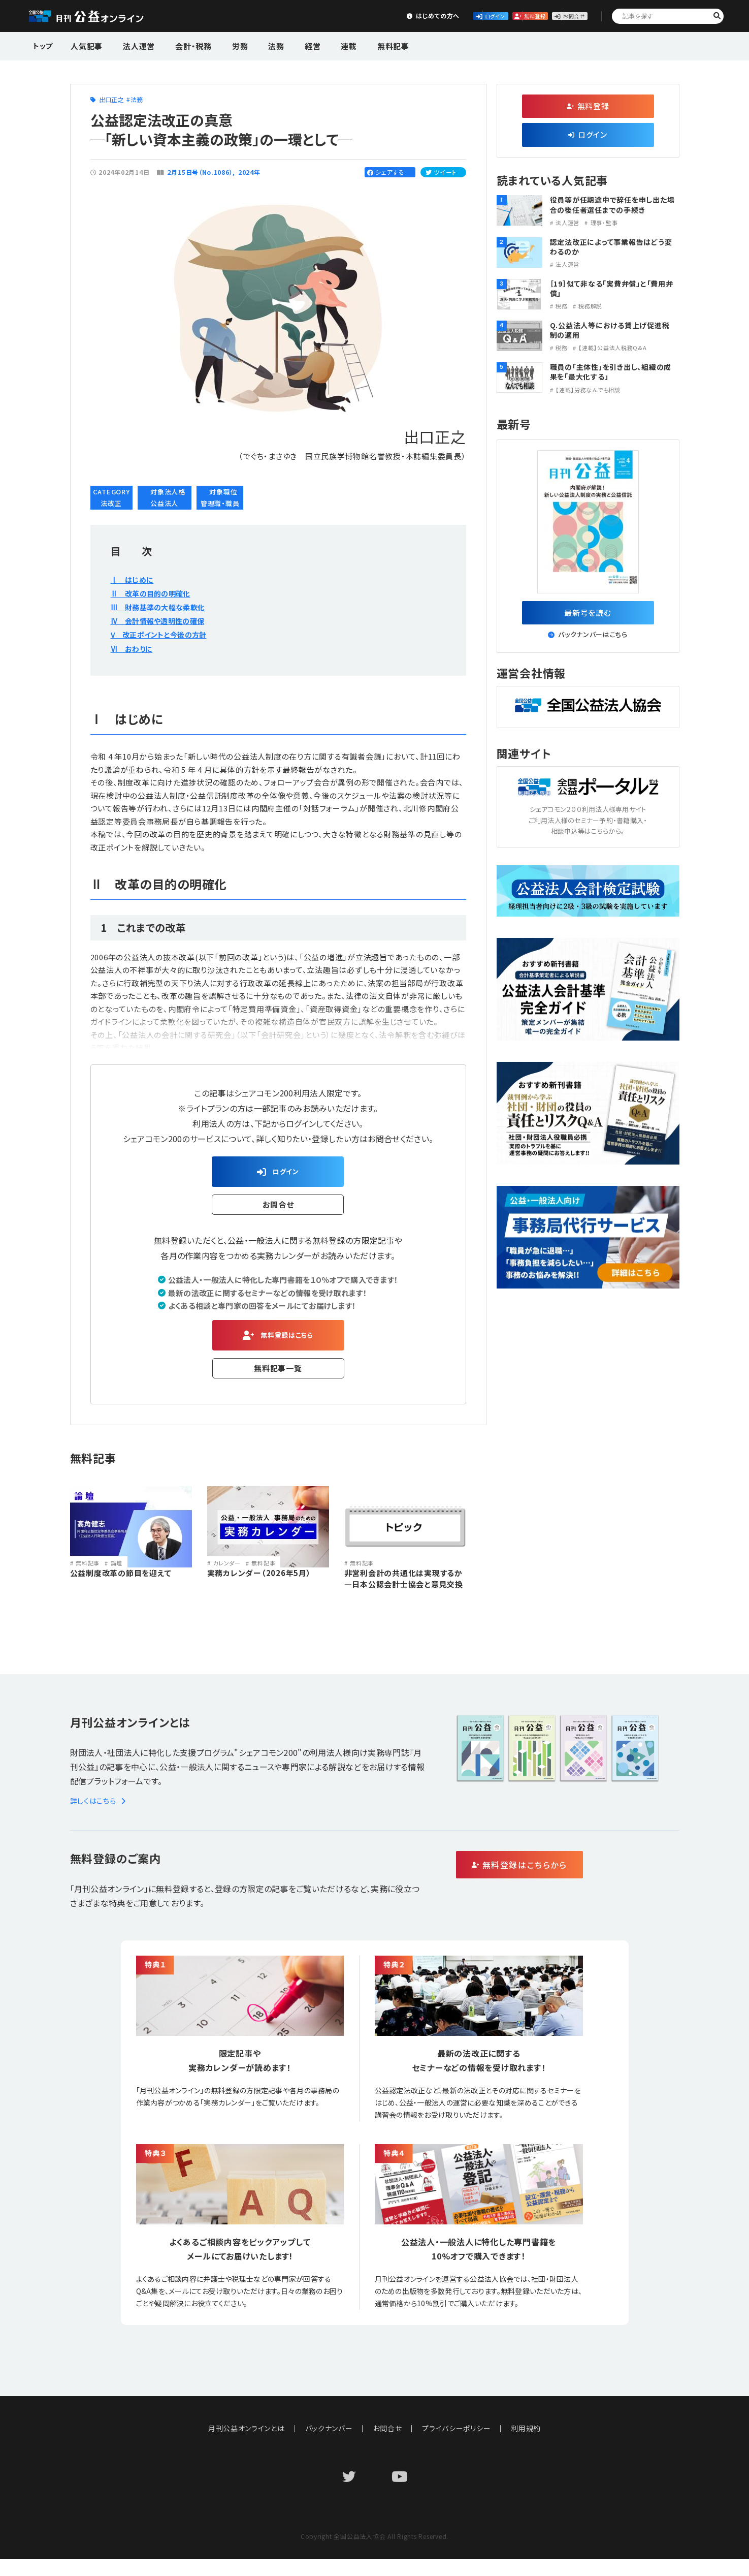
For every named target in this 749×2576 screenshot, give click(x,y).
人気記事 (86, 45)
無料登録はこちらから (562, 1882)
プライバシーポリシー (457, 2445)
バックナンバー (328, 2445)
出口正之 (111, 99)
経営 (286, 45)
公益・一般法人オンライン (101, 16)
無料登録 (482, 15)
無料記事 (357, 45)
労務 (224, 45)
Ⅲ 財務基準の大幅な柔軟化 (164, 607)
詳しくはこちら (99, 1817)
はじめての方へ (331, 15)
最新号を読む (587, 615)
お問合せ (557, 15)
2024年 (250, 172)
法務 (255, 45)
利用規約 (526, 2445)
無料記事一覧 (278, 1375)
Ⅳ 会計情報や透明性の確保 (164, 620)
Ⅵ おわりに (134, 648)
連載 (318, 45)
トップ (43, 45)
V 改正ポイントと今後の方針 (165, 634)
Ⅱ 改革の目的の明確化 (156, 593)
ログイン (407, 15)
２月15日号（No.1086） (200, 172)
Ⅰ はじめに (135, 579)
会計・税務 (182, 45)
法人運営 (133, 45)
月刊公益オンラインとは (246, 2445)
